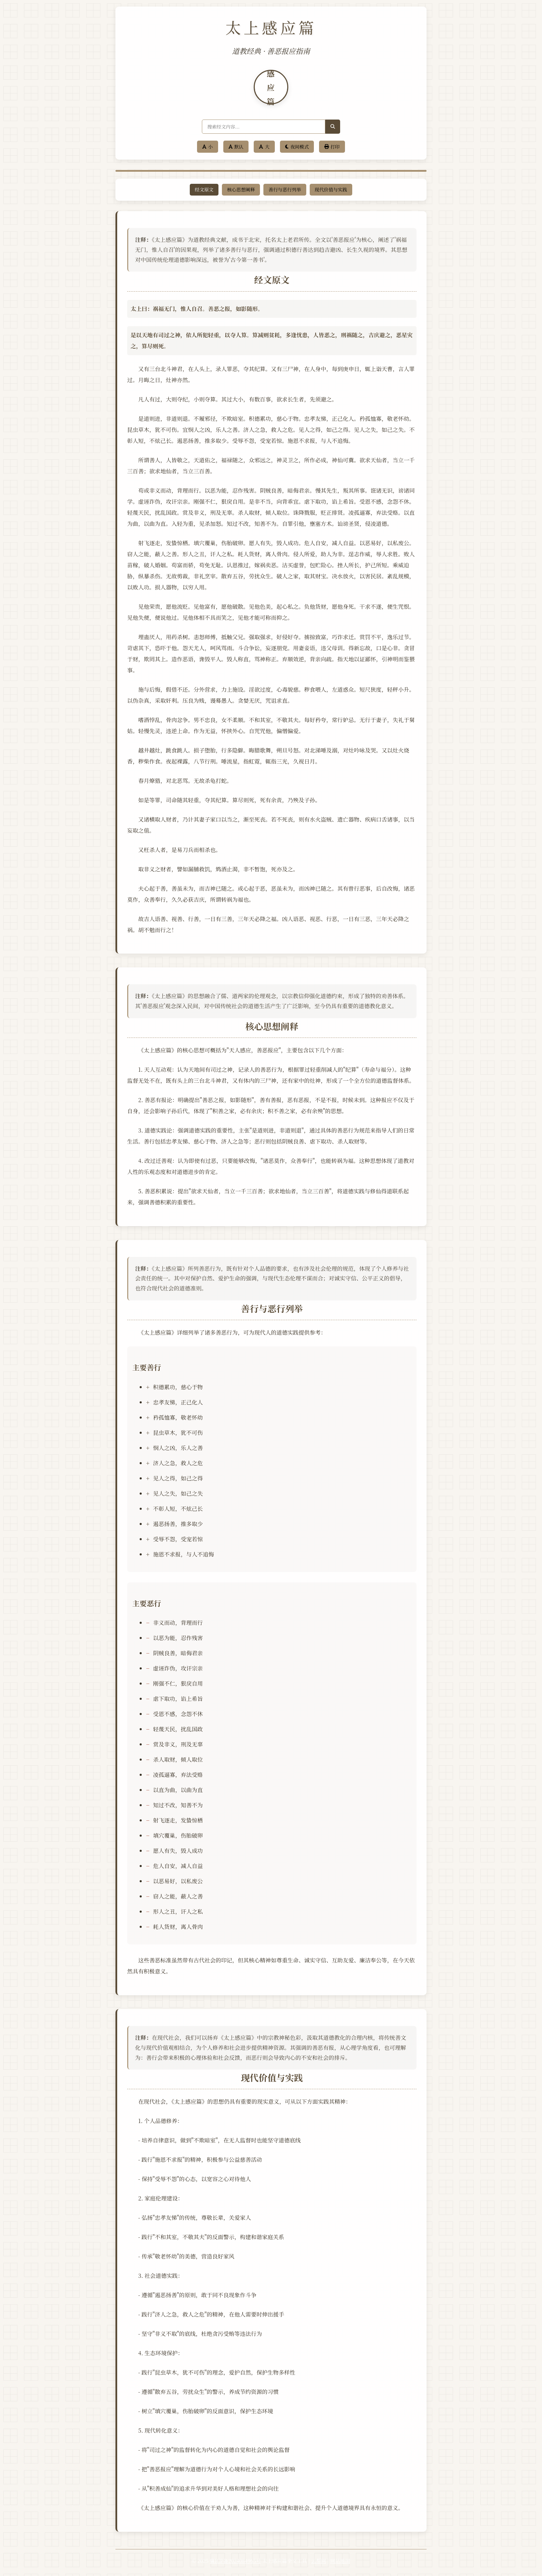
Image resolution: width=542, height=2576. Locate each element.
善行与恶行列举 (285, 190)
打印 (332, 147)
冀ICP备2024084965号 (235, 2564)
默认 (236, 147)
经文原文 (204, 190)
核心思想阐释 (241, 190)
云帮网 (318, 2564)
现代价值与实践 (331, 190)
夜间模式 (297, 147)
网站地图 (340, 2564)
